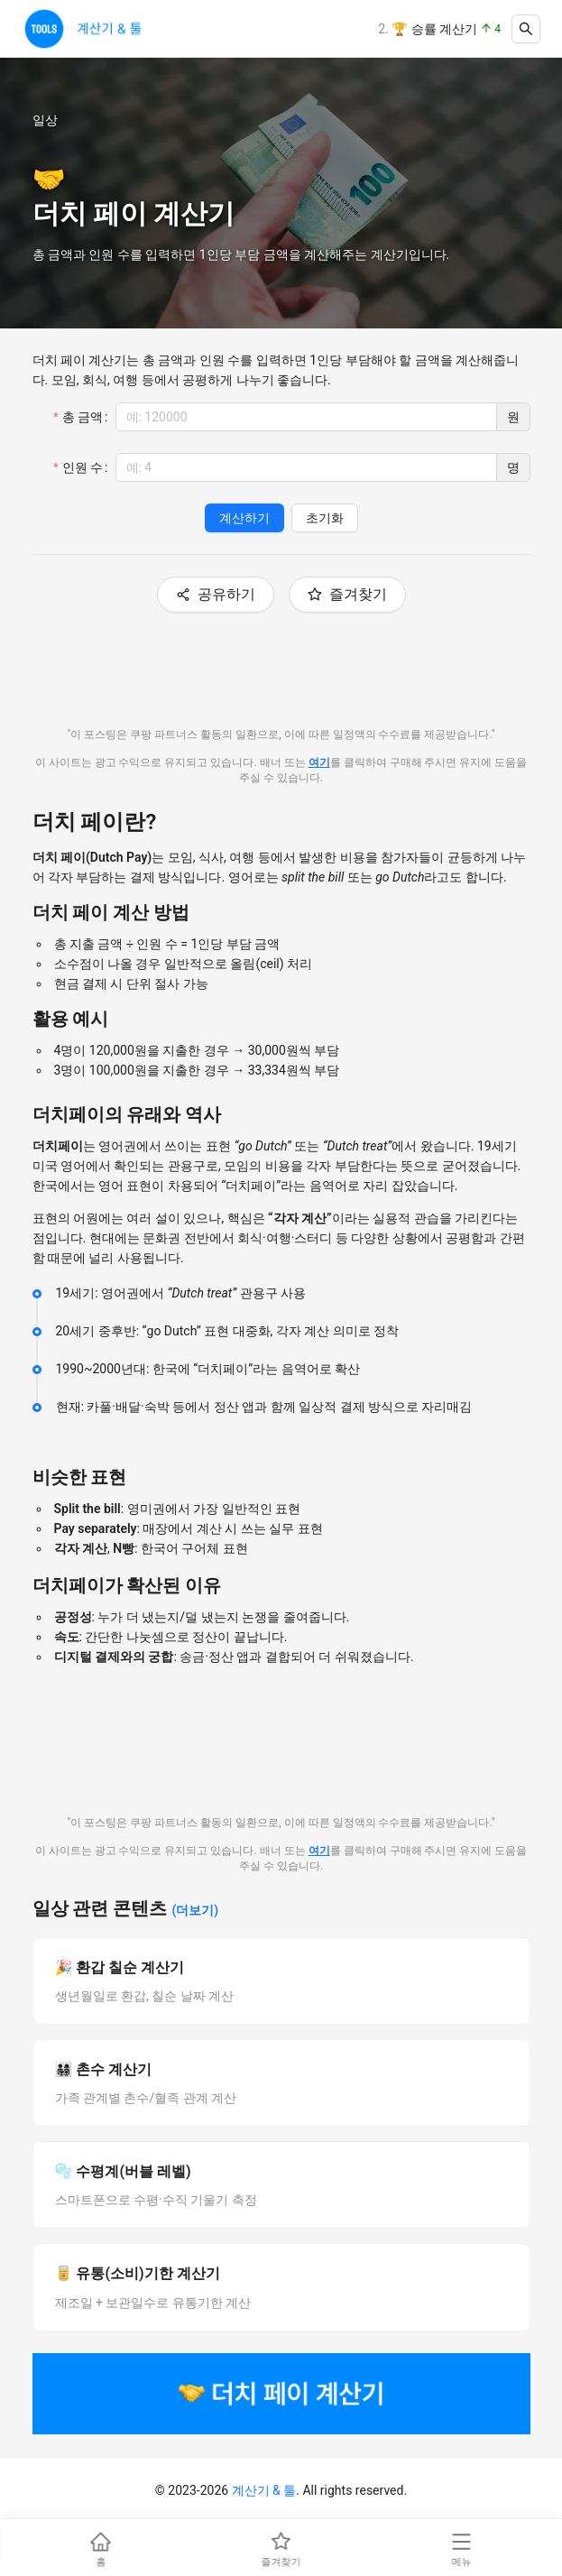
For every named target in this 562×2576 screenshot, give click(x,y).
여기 (319, 762)
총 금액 (82, 417)
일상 (45, 120)
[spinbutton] (306, 416)
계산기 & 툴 (264, 2490)
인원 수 (82, 467)
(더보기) (194, 1910)
